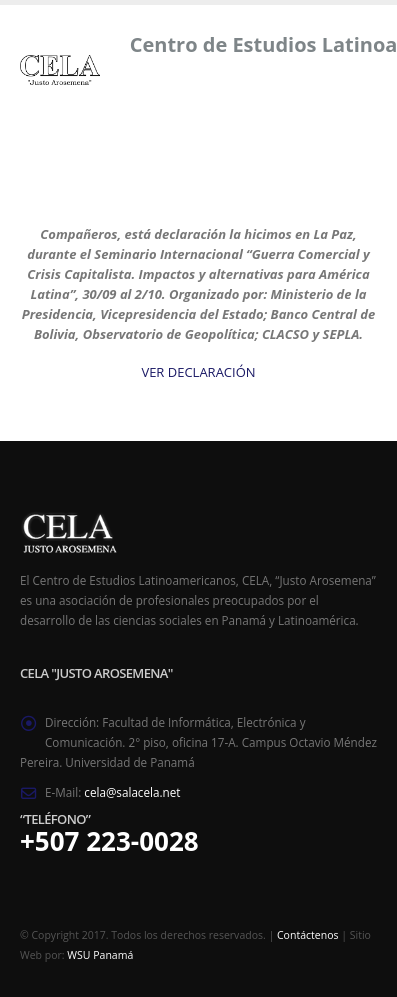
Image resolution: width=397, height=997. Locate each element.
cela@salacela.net (132, 792)
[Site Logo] (60, 69)
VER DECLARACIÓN (198, 372)
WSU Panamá (100, 955)
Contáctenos (307, 935)
